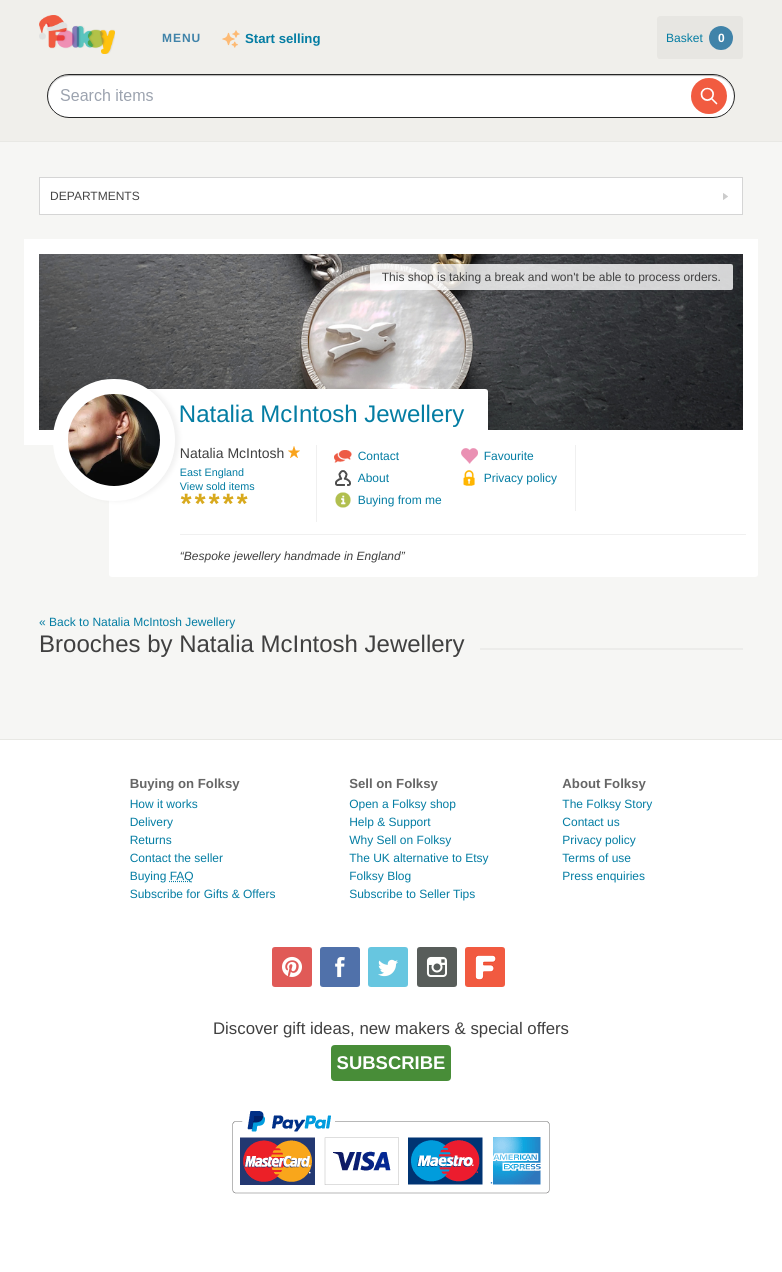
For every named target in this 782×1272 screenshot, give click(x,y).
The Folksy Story (607, 804)
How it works (164, 804)
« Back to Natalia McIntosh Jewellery (137, 622)
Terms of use (596, 858)
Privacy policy (520, 478)
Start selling (282, 38)
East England (212, 473)
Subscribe (391, 1062)
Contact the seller (176, 858)
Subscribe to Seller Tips (412, 894)
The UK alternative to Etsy (418, 858)
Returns (151, 840)
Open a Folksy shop (402, 804)
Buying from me (400, 500)
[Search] (709, 96)
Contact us (590, 822)
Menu (181, 38)
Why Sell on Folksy (400, 840)
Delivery (151, 822)
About (373, 478)
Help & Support (389, 822)
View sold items (217, 487)
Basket (699, 38)
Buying (162, 876)
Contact (378, 456)
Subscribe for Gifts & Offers (203, 894)
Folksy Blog (380, 876)
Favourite (509, 456)
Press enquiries (603, 876)
